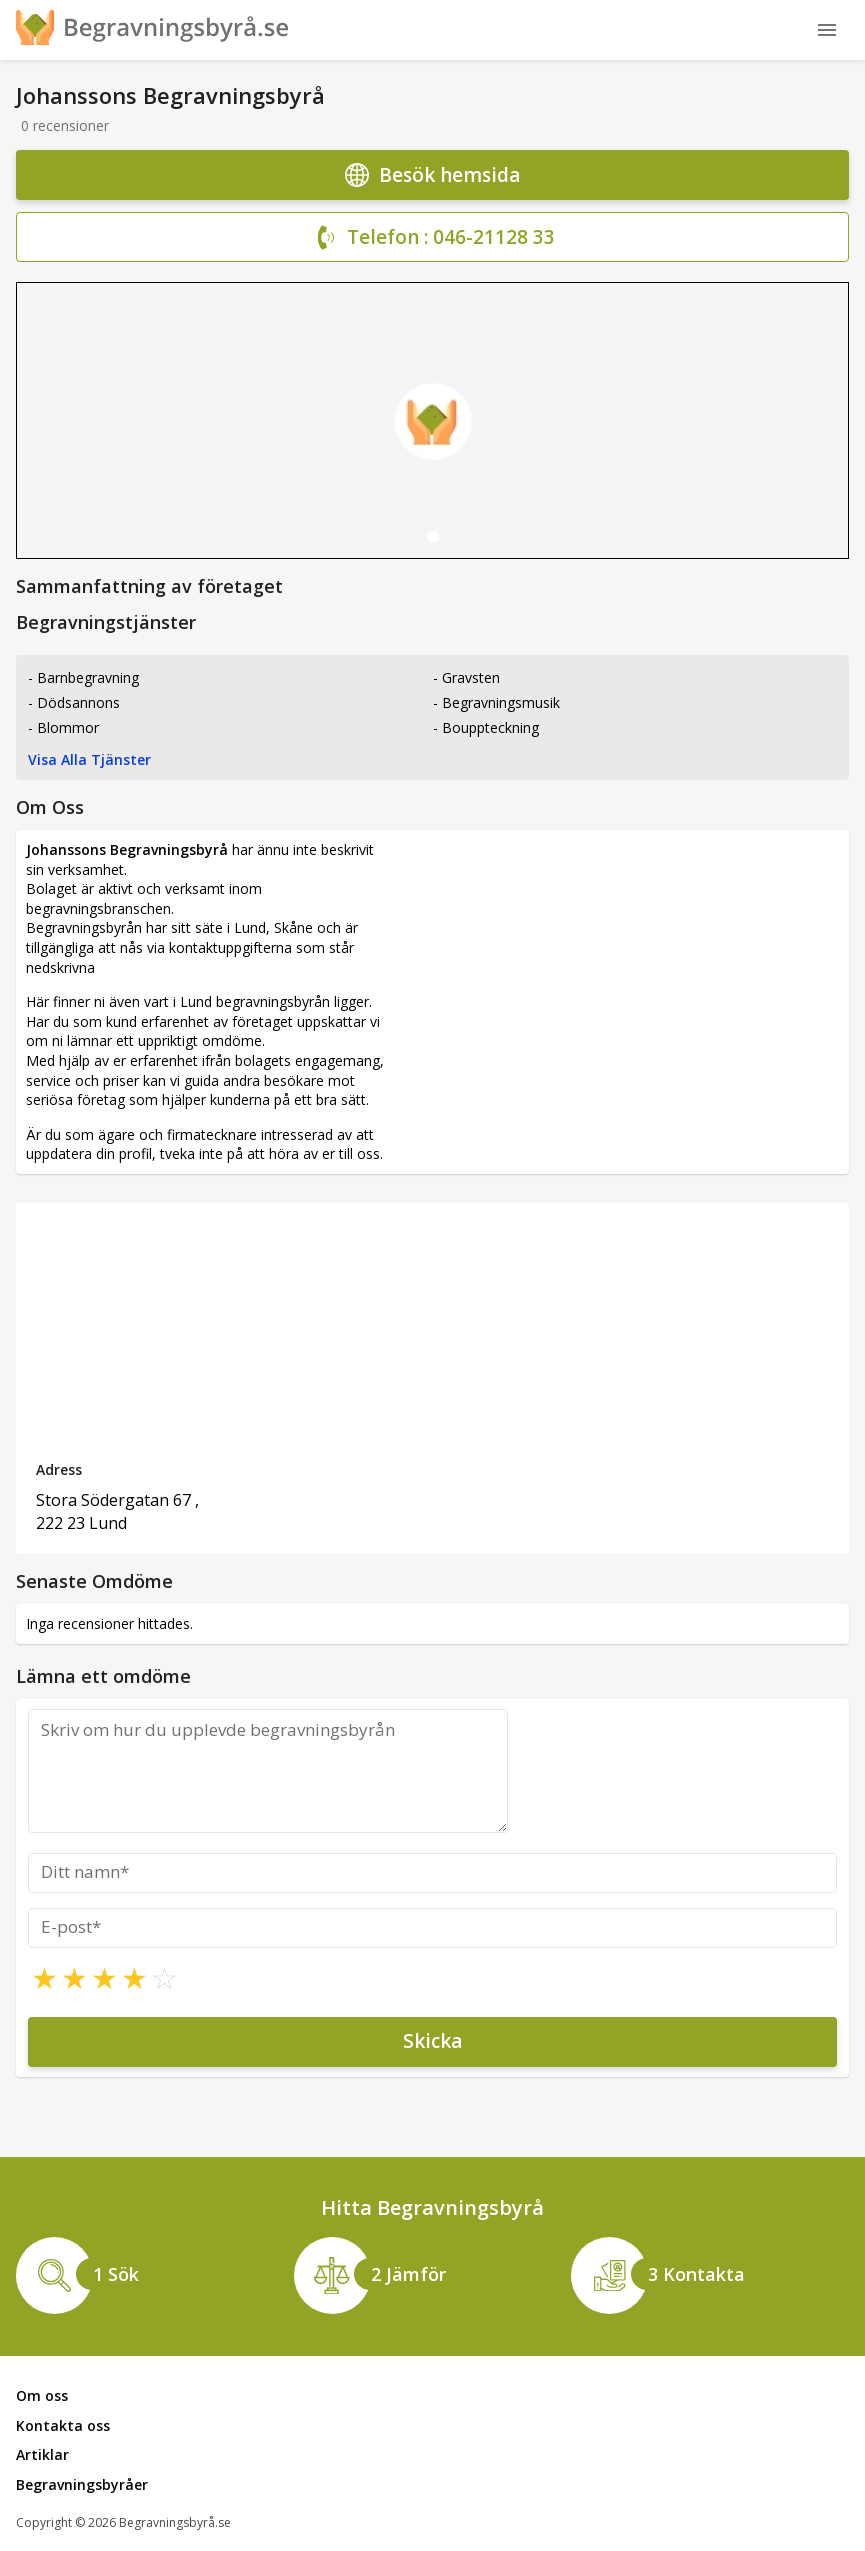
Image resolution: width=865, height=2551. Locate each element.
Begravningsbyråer (82, 2484)
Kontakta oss (63, 2425)
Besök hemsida (432, 175)
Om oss (42, 2395)
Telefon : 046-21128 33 (433, 238)
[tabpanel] (432, 420)
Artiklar (42, 2454)
